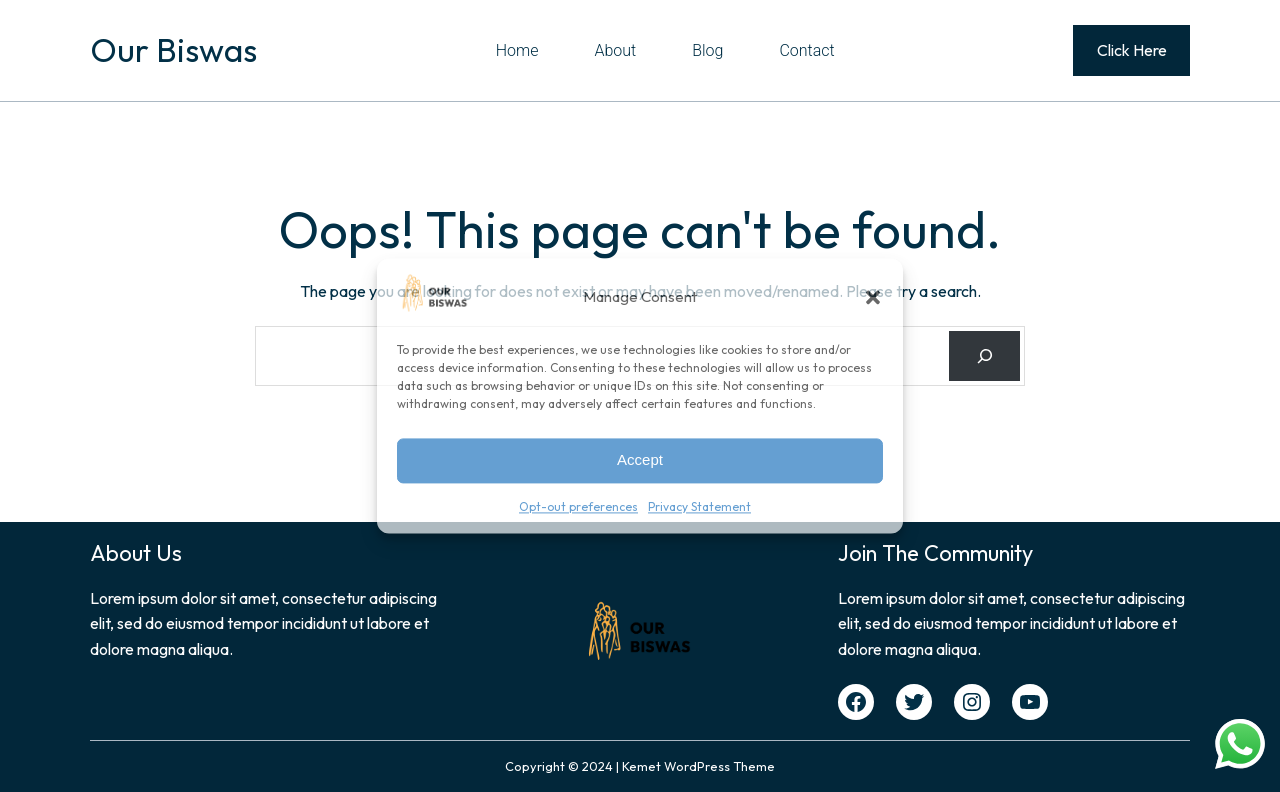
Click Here (1132, 50)
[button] (873, 297)
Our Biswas (173, 50)
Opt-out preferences (578, 506)
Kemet (641, 766)
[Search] (984, 355)
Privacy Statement (699, 506)
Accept (640, 460)
